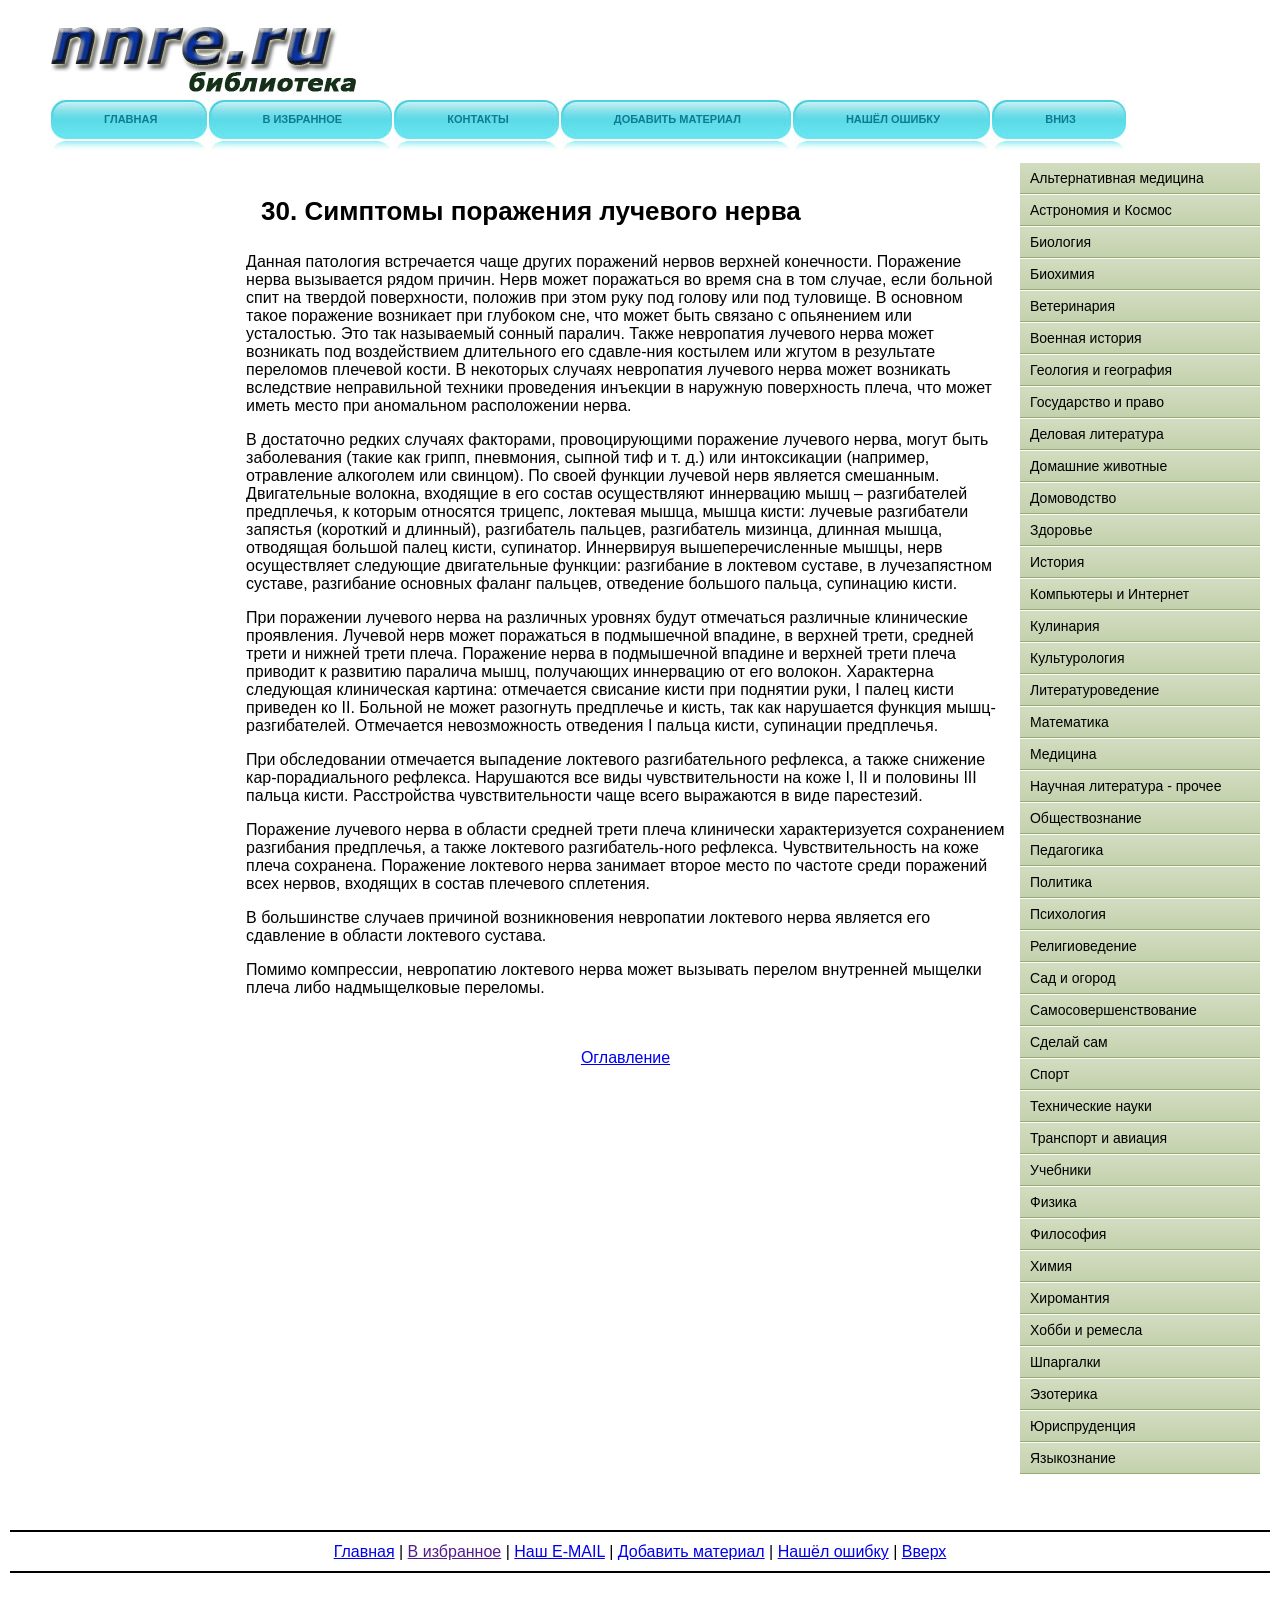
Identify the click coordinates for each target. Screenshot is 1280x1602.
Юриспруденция (1083, 1426)
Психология (1068, 914)
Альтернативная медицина (1117, 178)
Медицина (1063, 754)
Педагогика (1066, 850)
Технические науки (1091, 1106)
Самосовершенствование (1113, 1010)
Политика (1061, 882)
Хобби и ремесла (1086, 1330)
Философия (1068, 1234)
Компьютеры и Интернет (1109, 594)
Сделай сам (1069, 1042)
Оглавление (625, 1057)
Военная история (1086, 338)
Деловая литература (1097, 434)
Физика (1053, 1202)
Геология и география (1101, 370)
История (1057, 562)
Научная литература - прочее (1125, 786)
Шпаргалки (1065, 1362)
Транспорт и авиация (1098, 1138)
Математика (1069, 722)
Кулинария (1065, 626)
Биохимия (1062, 274)
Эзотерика (1064, 1394)
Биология (1060, 242)
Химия (1051, 1266)
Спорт (1049, 1074)
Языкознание (1073, 1458)
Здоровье (1061, 530)
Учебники (1060, 1170)
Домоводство (1073, 498)
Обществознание (1086, 818)
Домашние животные (1098, 466)
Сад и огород (1073, 978)
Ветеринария (1072, 306)
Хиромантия (1070, 1298)
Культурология (1077, 658)
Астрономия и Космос (1101, 210)
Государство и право (1097, 402)
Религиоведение (1083, 946)
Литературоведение (1094, 690)
